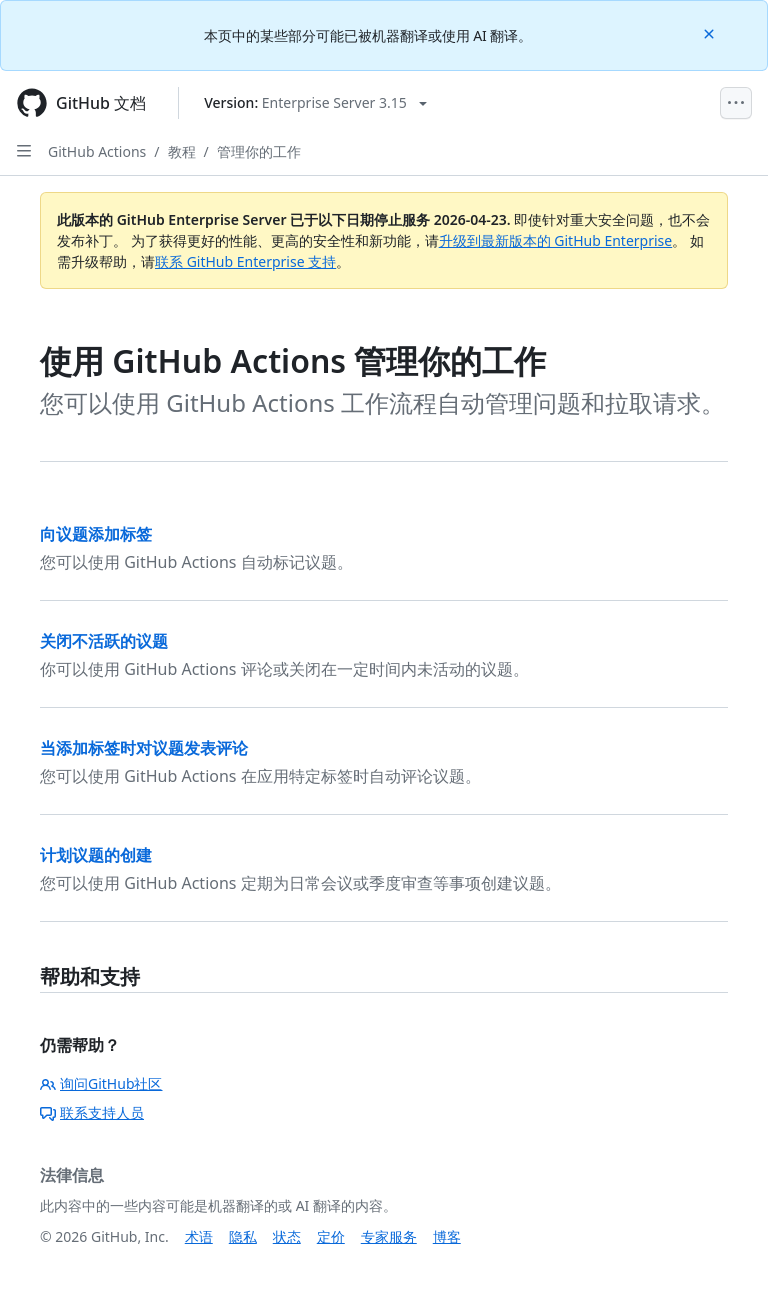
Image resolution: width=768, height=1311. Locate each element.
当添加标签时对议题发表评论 (144, 748)
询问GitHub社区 (101, 1083)
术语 (199, 1236)
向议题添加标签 (96, 534)
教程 (182, 151)
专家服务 (389, 1236)
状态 (287, 1236)
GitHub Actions (97, 151)
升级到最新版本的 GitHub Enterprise (556, 240)
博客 (447, 1236)
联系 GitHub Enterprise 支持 (245, 261)
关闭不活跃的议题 (104, 641)
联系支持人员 (92, 1112)
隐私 (243, 1236)
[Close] (711, 32)
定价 (331, 1236)
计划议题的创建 (96, 855)
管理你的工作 (259, 151)
